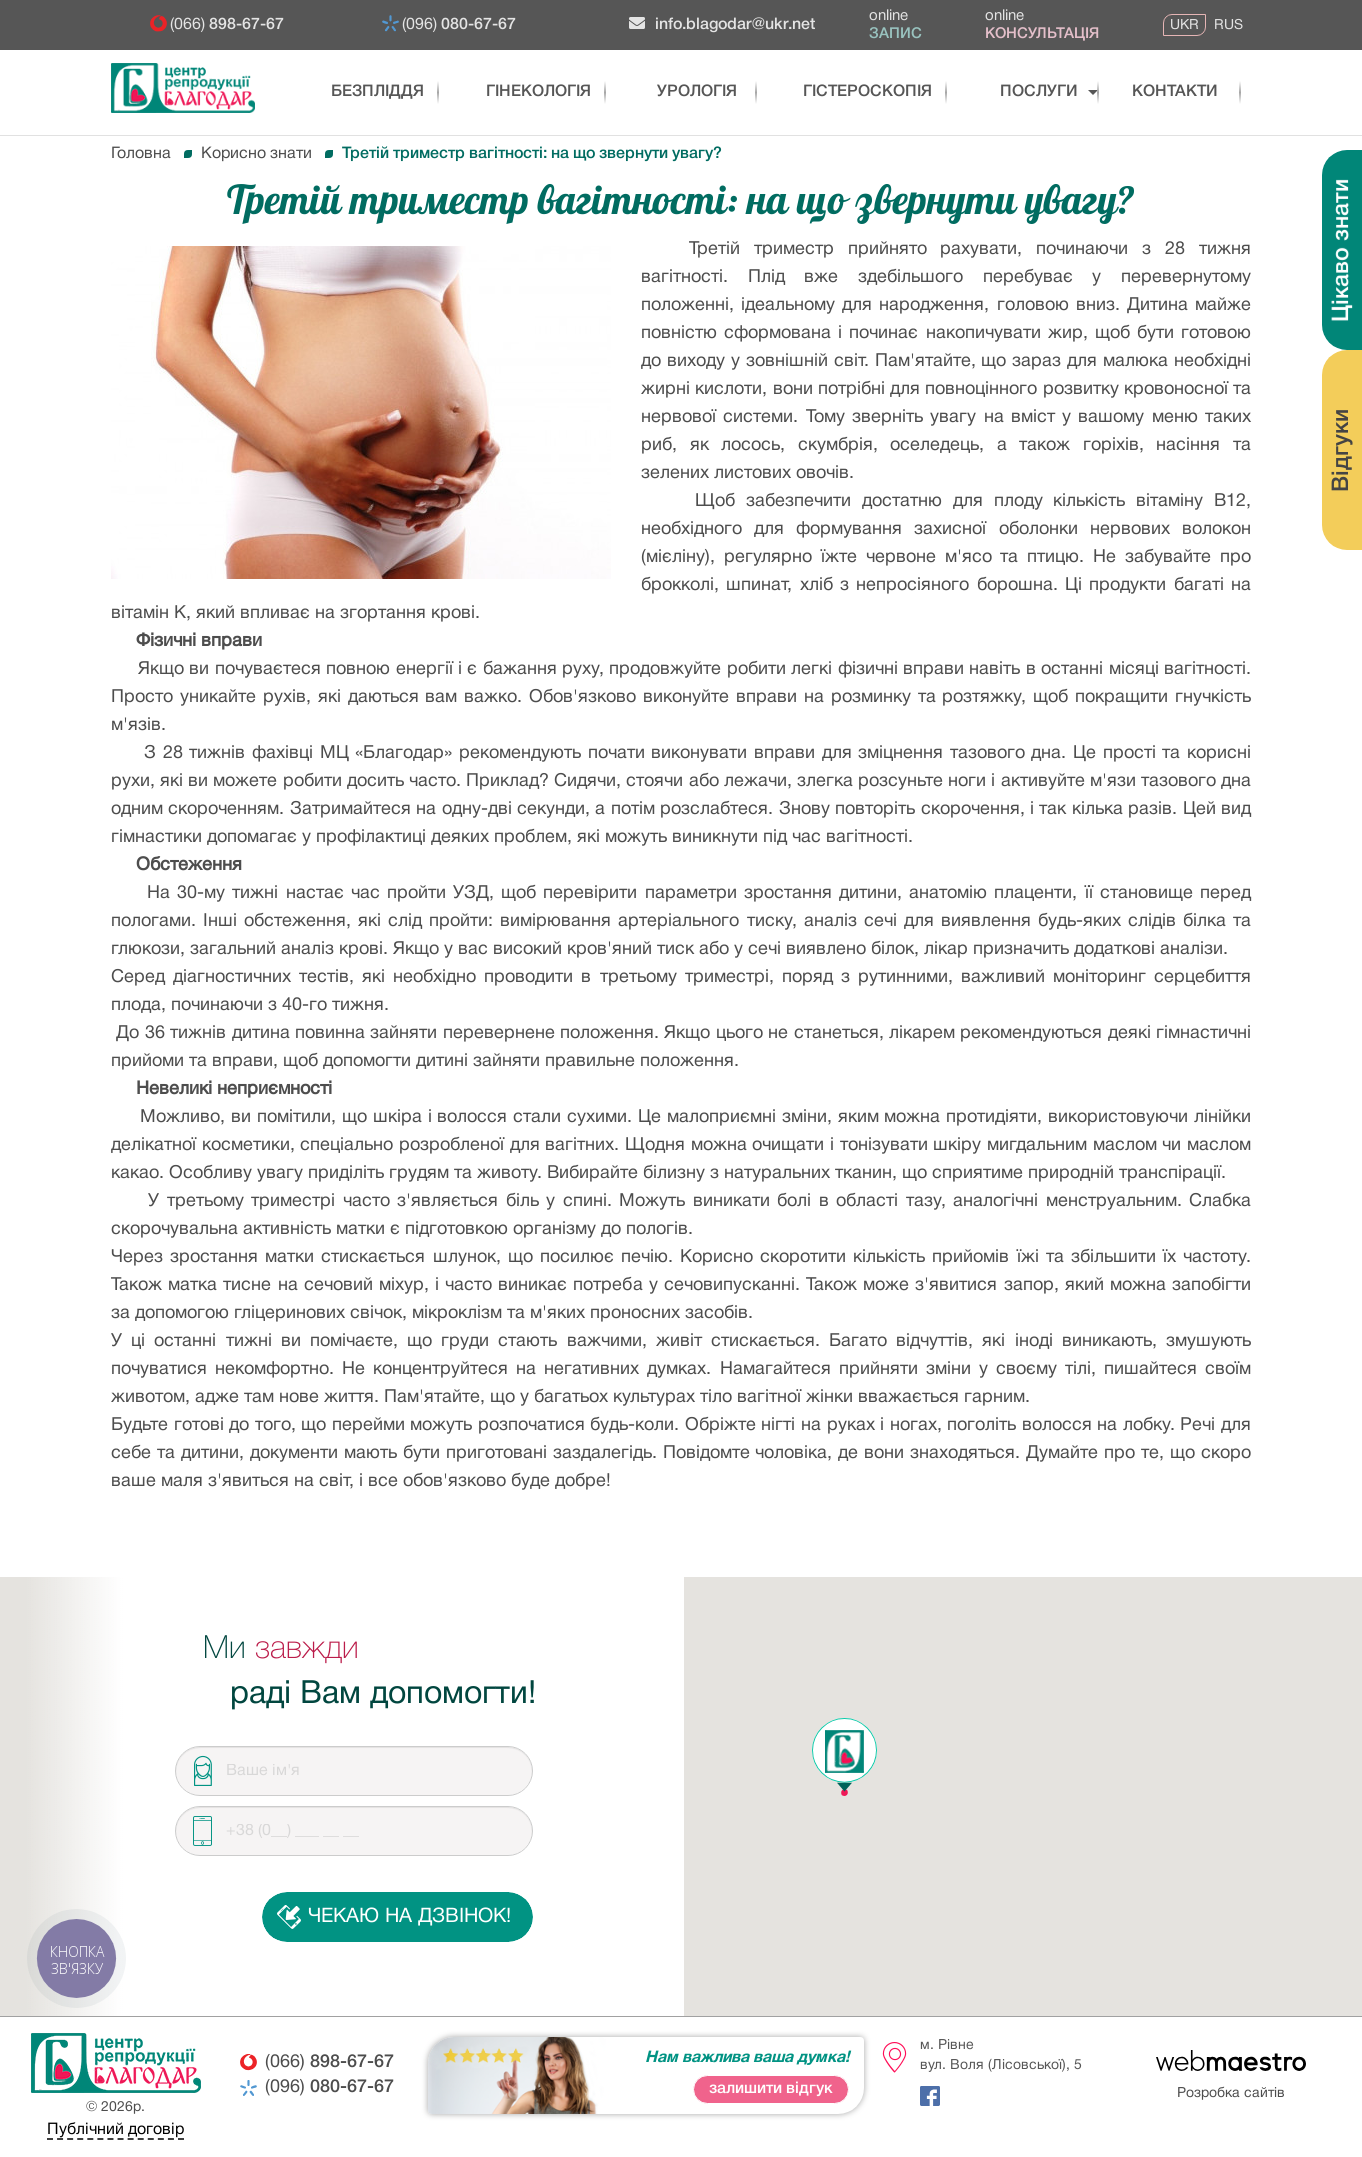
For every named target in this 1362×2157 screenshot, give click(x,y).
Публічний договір (115, 2130)
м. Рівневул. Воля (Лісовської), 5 (1001, 2055)
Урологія (687, 92)
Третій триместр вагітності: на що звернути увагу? (532, 154)
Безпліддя (365, 92)
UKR (1184, 25)
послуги (1008, 92)
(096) (459, 25)
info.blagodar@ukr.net (722, 23)
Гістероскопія (847, 92)
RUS (1228, 25)
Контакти (1155, 92)
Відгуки (1342, 450)
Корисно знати (256, 154)
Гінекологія (526, 92)
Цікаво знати (1342, 250)
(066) (227, 25)
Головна (141, 154)
